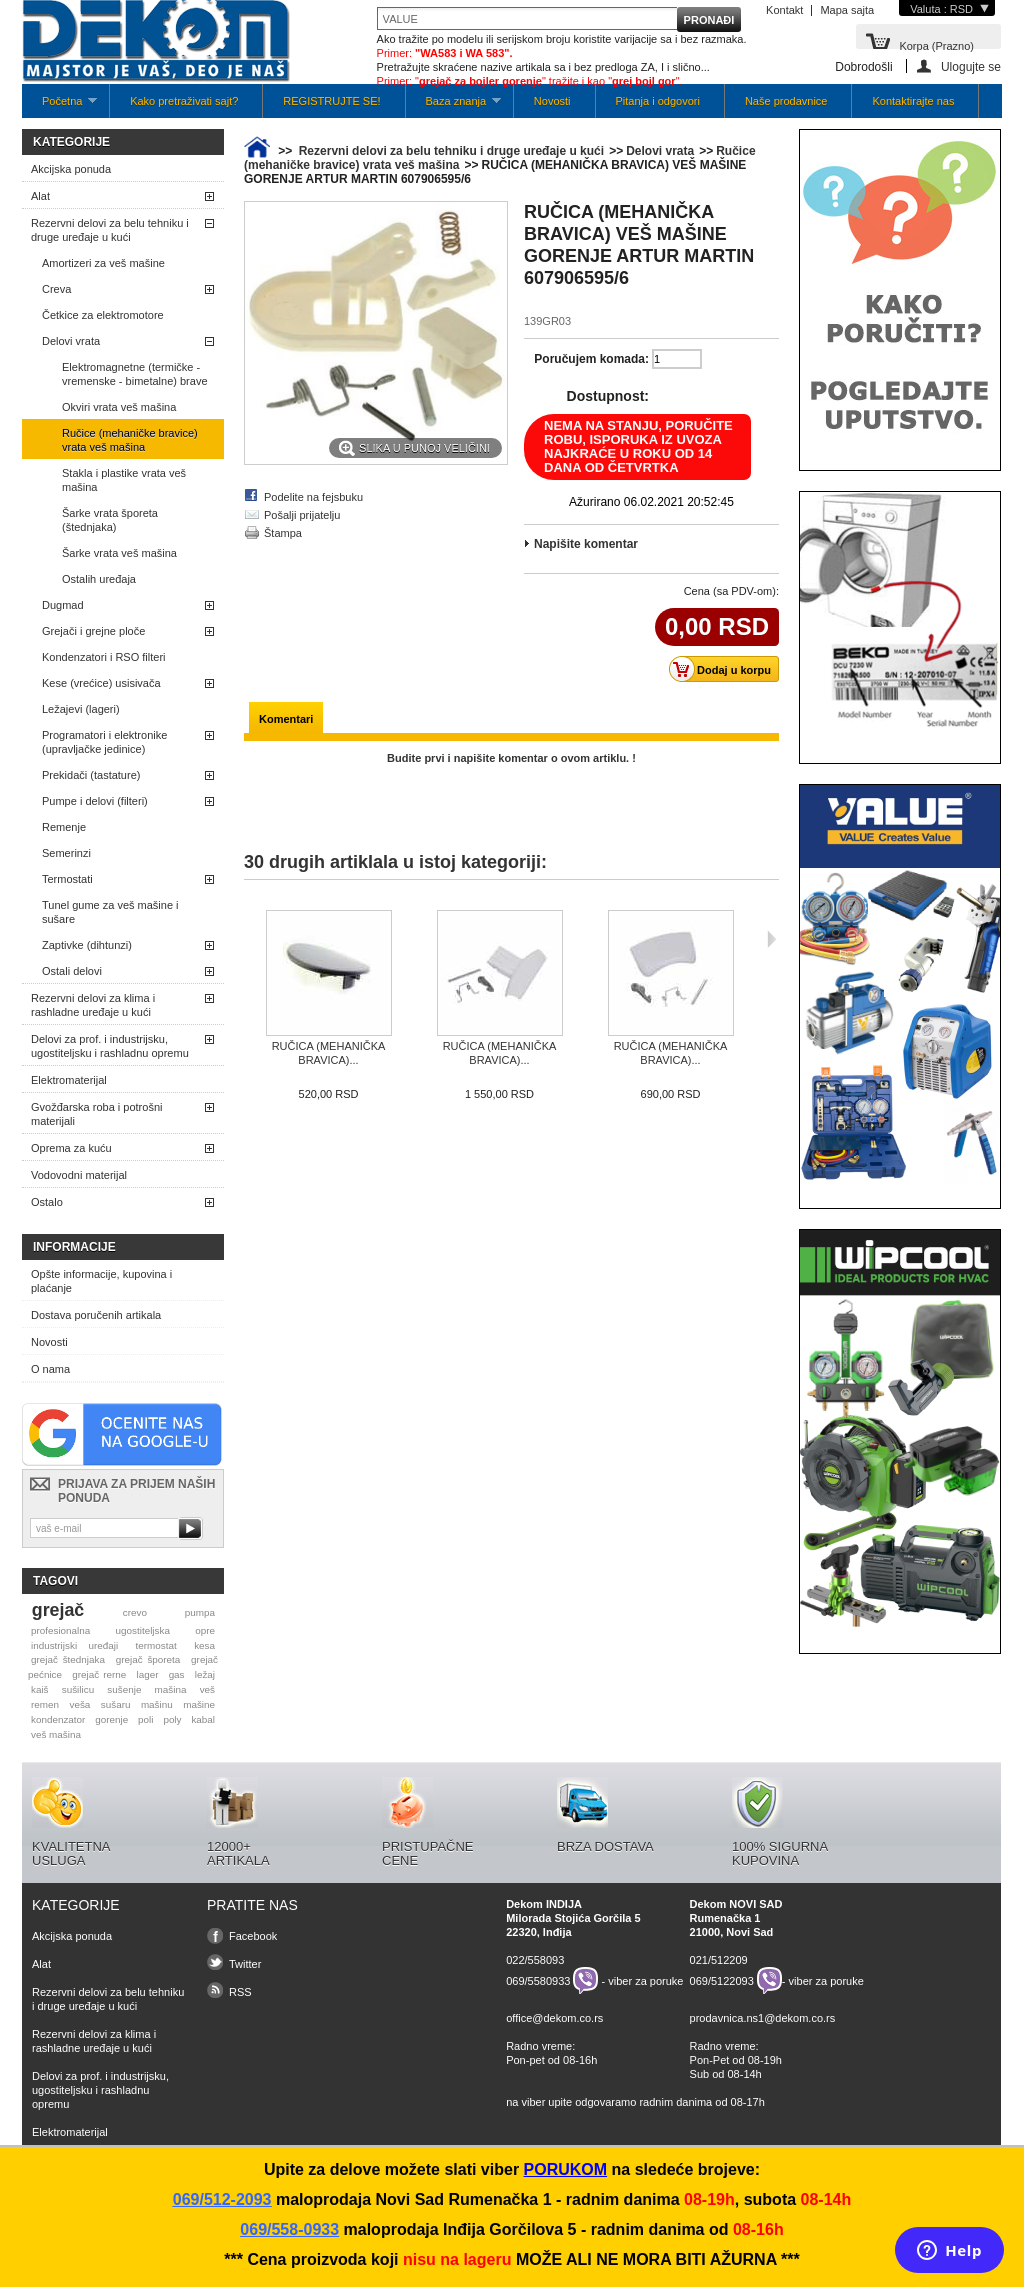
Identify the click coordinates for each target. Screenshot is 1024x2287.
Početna (59, 106)
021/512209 (719, 1960)
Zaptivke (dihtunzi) (87, 945)
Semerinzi (66, 853)
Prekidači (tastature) (91, 775)
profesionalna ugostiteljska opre (123, 1630)
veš (207, 1689)
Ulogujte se (971, 66)
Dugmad (63, 605)
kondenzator (58, 1719)
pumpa (200, 1612)
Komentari (286, 719)
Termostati (67, 879)
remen (45, 1704)
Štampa (283, 533)
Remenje (64, 827)
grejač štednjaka (68, 1659)
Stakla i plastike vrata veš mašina (124, 480)
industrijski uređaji (74, 1645)
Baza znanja (453, 106)
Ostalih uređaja (99, 579)
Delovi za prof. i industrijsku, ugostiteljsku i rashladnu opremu (110, 1046)
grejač (58, 1610)
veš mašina (56, 1734)
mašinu (157, 1704)
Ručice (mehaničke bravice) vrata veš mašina (130, 440)
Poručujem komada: (591, 359)
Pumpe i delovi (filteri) (95, 801)
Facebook (253, 1936)
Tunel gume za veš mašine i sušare (110, 912)
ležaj (205, 1674)
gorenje (111, 1719)
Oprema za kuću (71, 1148)
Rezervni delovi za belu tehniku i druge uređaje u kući (110, 230)
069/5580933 (538, 1981)
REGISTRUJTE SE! (331, 101)
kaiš (40, 1689)
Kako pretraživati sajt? (184, 101)
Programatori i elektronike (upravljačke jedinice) (104, 742)
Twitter (245, 1964)
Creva (56, 289)
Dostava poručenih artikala (96, 1315)
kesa (204, 1645)
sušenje (124, 1689)
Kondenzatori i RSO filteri (104, 657)
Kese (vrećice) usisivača (101, 683)
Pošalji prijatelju (302, 515)
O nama (50, 1369)
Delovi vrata (71, 341)
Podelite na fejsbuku (313, 497)
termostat (156, 1645)
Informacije (74, 1247)
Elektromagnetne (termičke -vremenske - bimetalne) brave (135, 374)
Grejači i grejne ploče (93, 631)
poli (145, 1719)
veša (79, 1704)
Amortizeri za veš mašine (103, 263)
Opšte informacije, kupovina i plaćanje (101, 1281)
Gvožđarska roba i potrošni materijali (96, 1114)
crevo (135, 1612)
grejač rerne (99, 1674)
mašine (199, 1704)
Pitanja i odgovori (658, 101)
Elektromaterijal (69, 1080)
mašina (171, 1689)
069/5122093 (722, 1981)
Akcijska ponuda (71, 169)
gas (177, 1674)
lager (148, 1674)
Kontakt (784, 10)
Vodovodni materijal (79, 1175)
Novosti (552, 101)
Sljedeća (771, 939)
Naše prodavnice (786, 101)
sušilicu (78, 1689)
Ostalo (47, 1202)
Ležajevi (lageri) (81, 709)
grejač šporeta (148, 1659)
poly (172, 1719)
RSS (240, 1992)
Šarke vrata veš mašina (119, 553)
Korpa (936, 44)
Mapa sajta (847, 10)
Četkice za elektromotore (103, 315)
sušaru (116, 1704)
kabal (203, 1719)
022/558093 (535, 1960)
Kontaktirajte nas (913, 101)
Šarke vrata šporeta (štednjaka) (110, 520)
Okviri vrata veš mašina (119, 407)
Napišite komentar (586, 544)
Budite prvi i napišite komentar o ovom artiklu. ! (511, 758)
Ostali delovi (72, 971)
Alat (40, 196)
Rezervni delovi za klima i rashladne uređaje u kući (93, 1005)
